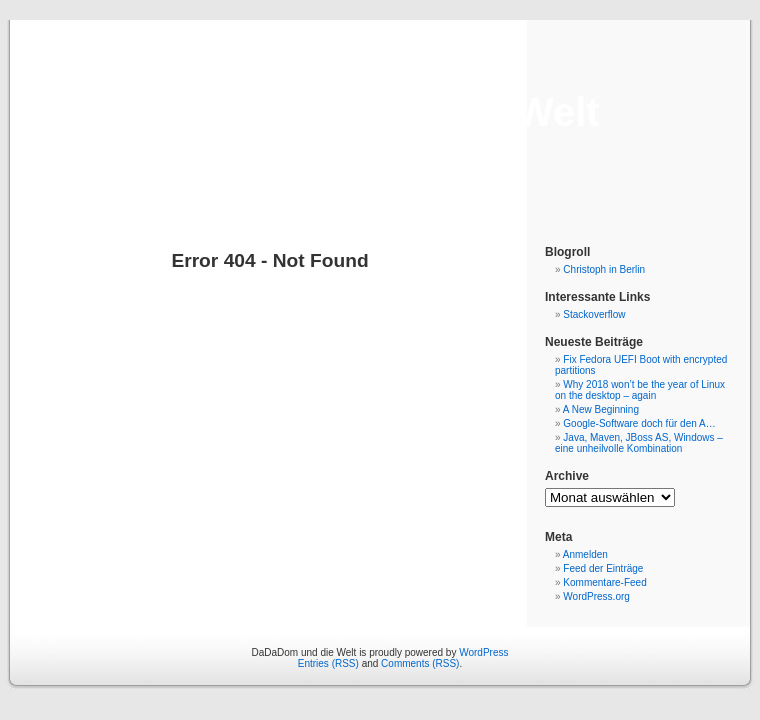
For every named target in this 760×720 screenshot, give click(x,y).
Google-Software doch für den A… (639, 423)
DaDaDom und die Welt (379, 112)
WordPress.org (596, 596)
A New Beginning (601, 409)
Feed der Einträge (603, 568)
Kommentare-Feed (604, 582)
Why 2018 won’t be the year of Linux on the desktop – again (640, 390)
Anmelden (585, 554)
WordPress (483, 652)
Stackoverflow (594, 314)
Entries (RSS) (328, 663)
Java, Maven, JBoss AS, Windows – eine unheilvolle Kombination (639, 443)
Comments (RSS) (420, 663)
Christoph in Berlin (604, 269)
